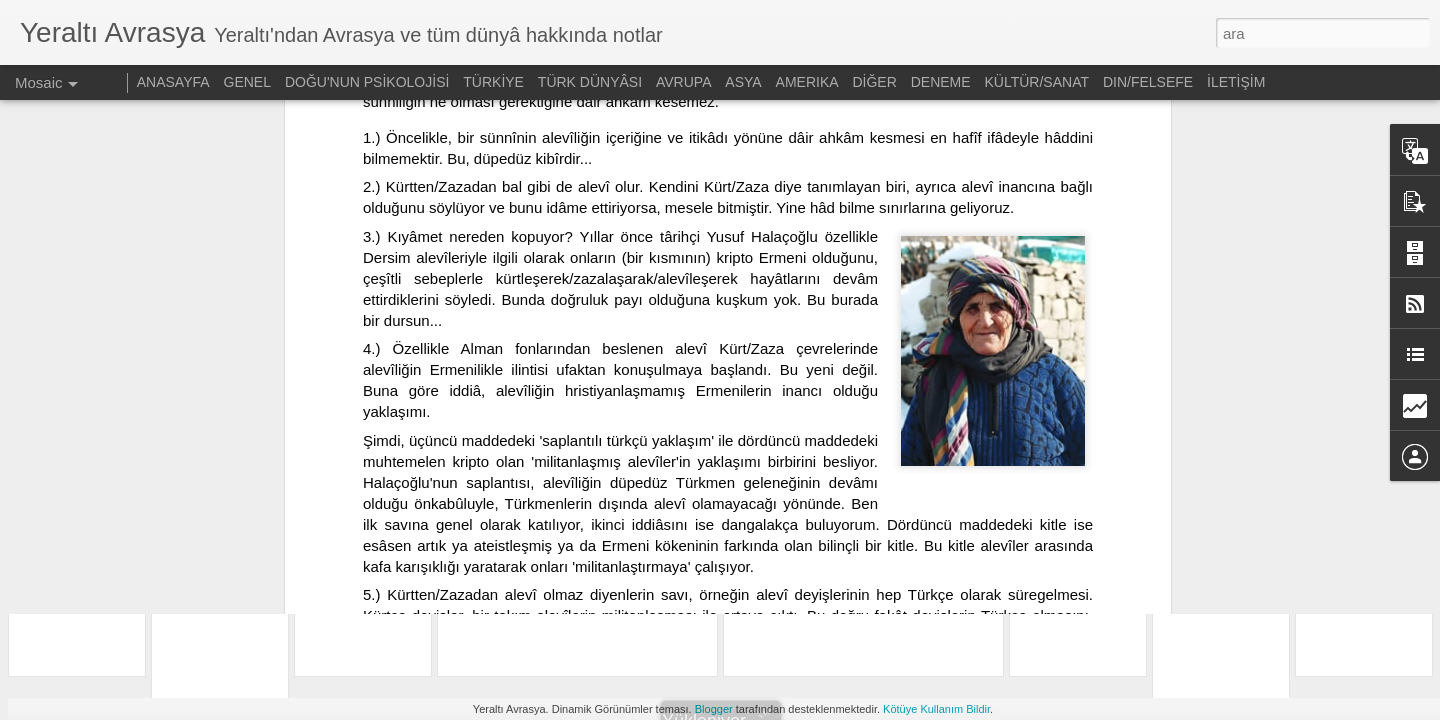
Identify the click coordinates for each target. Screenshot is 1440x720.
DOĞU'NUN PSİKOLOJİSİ (367, 82)
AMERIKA (807, 82)
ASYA (743, 82)
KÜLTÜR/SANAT (1037, 82)
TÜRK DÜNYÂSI (590, 82)
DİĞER (874, 82)
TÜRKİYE (493, 82)
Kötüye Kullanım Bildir (936, 709)
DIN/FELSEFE (1148, 82)
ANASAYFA (173, 82)
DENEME (941, 82)
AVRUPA (684, 82)
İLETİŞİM (1236, 82)
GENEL (247, 82)
